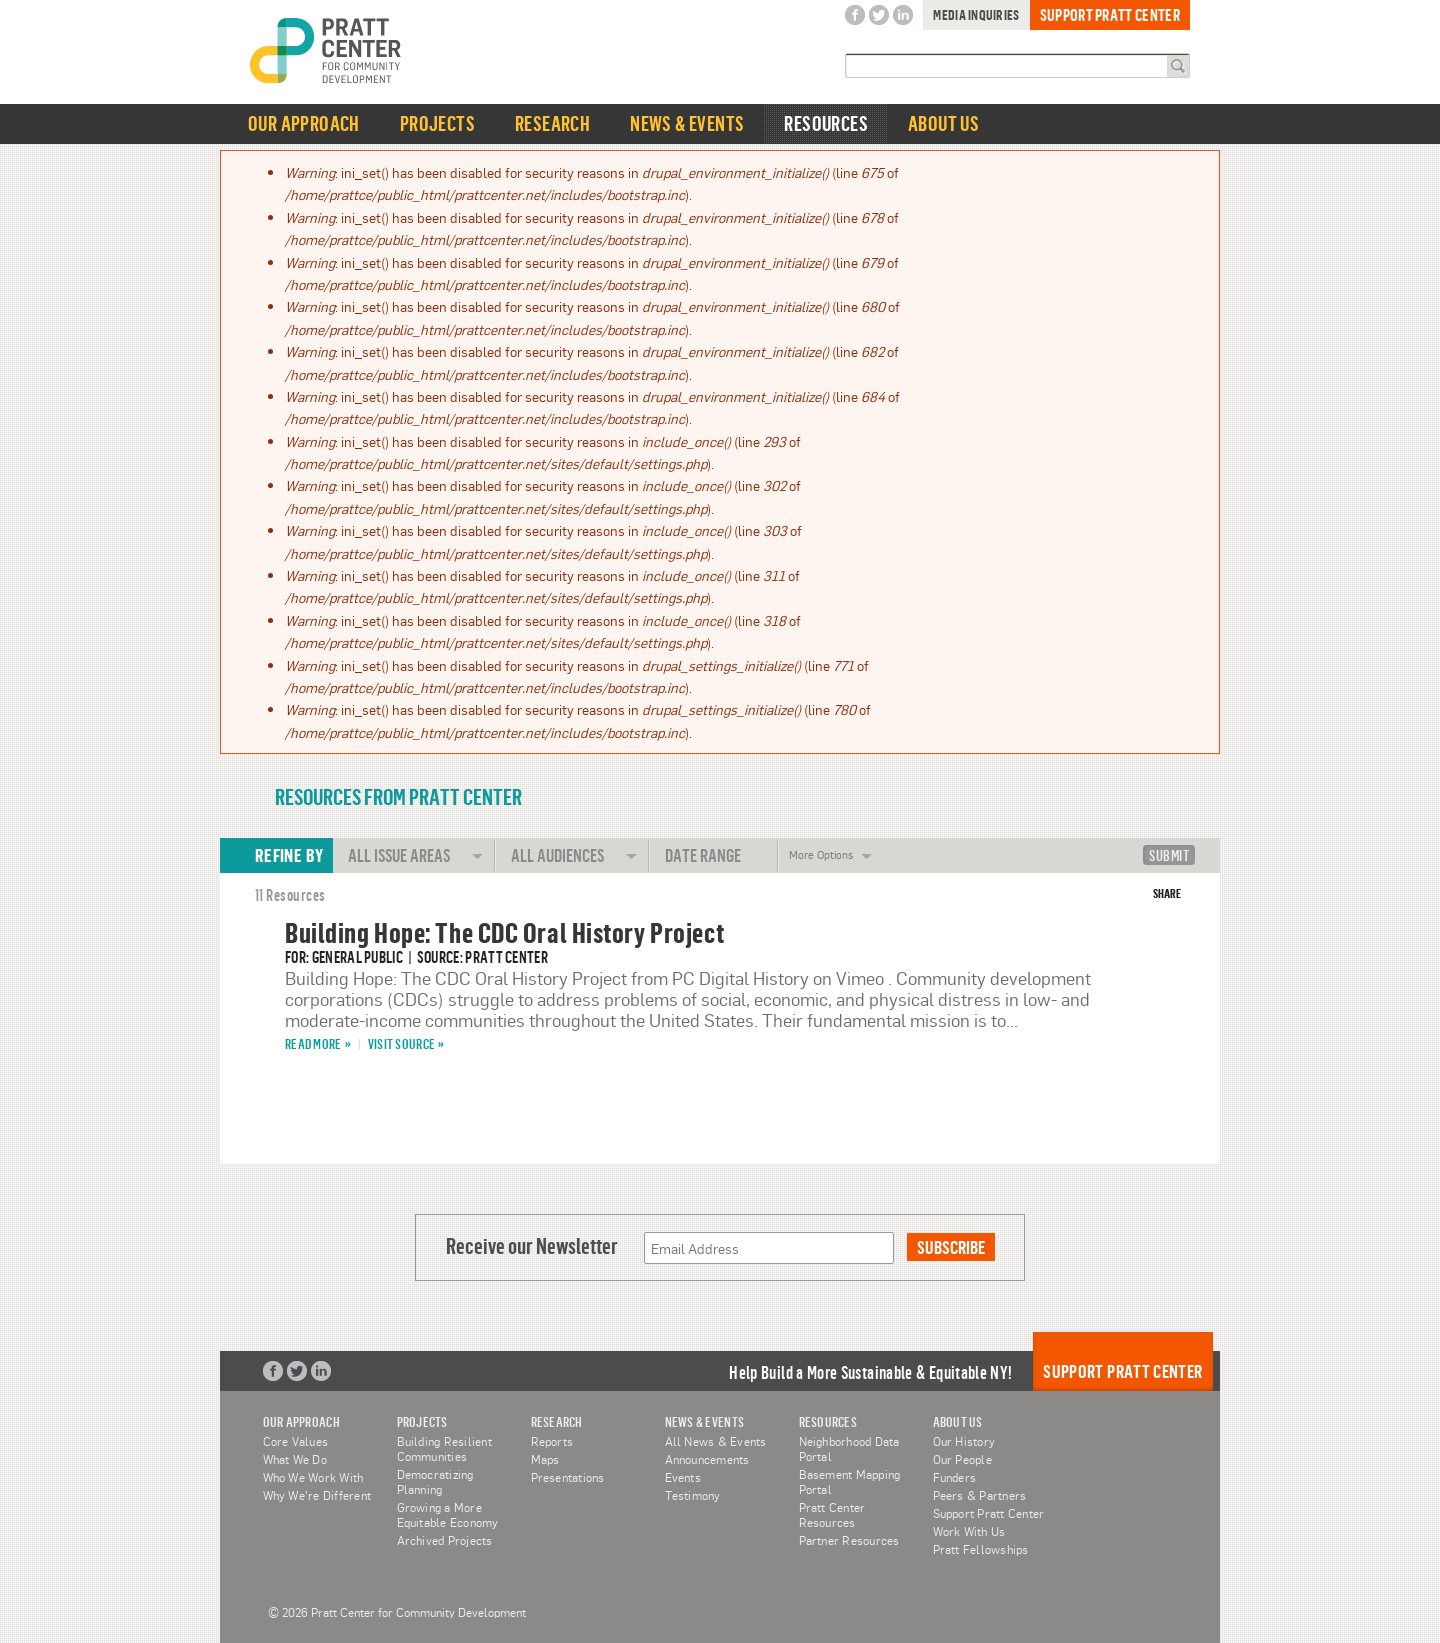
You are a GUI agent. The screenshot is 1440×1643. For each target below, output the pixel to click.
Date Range (703, 855)
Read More (313, 1043)
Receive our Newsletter (532, 1245)
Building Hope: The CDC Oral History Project (504, 932)
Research (552, 123)
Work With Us (969, 1531)
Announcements (707, 1459)
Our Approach (304, 123)
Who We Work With (313, 1477)
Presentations (568, 1477)
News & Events (687, 123)
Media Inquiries (976, 14)
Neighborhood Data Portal (849, 1448)
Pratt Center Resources (832, 1514)
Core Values (296, 1441)
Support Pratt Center (1110, 15)
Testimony (693, 1495)
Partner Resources (849, 1540)
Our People (962, 1459)
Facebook (855, 15)
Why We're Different (317, 1495)
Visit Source (401, 1043)
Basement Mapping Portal (850, 1481)
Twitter (879, 15)
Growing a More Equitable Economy (448, 1514)
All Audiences (557, 855)
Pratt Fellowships (981, 1549)
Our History (964, 1441)
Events (683, 1477)
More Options (821, 850)
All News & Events (716, 1441)
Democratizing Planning (435, 1481)
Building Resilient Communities (444, 1448)
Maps (545, 1459)
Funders (955, 1477)
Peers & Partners (980, 1495)
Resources (826, 123)
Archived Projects (445, 1540)
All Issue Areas (399, 855)
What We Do (295, 1459)
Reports (552, 1441)
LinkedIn (903, 15)
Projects (437, 123)
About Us (943, 123)
